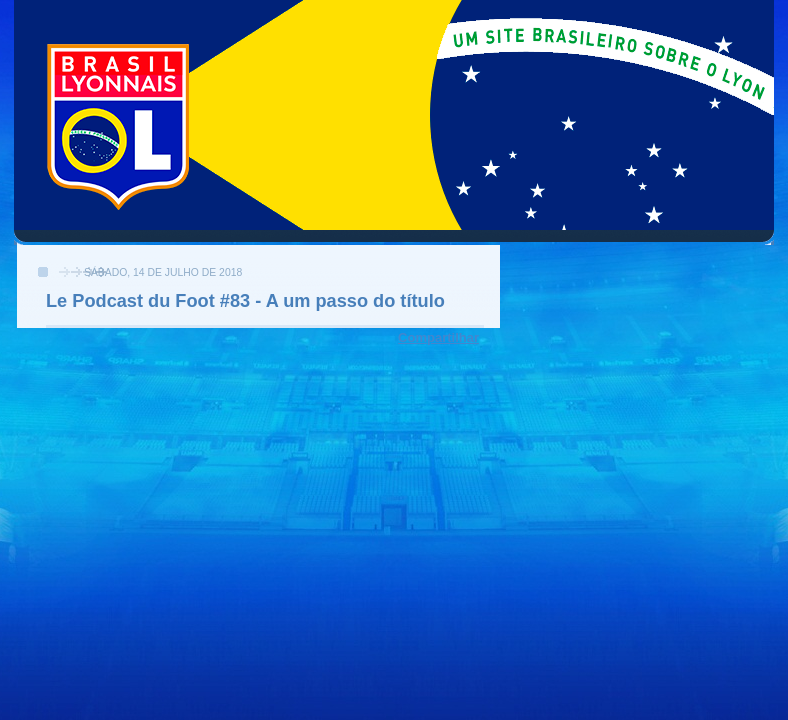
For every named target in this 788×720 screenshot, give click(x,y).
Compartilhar (438, 337)
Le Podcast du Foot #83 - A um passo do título (245, 301)
